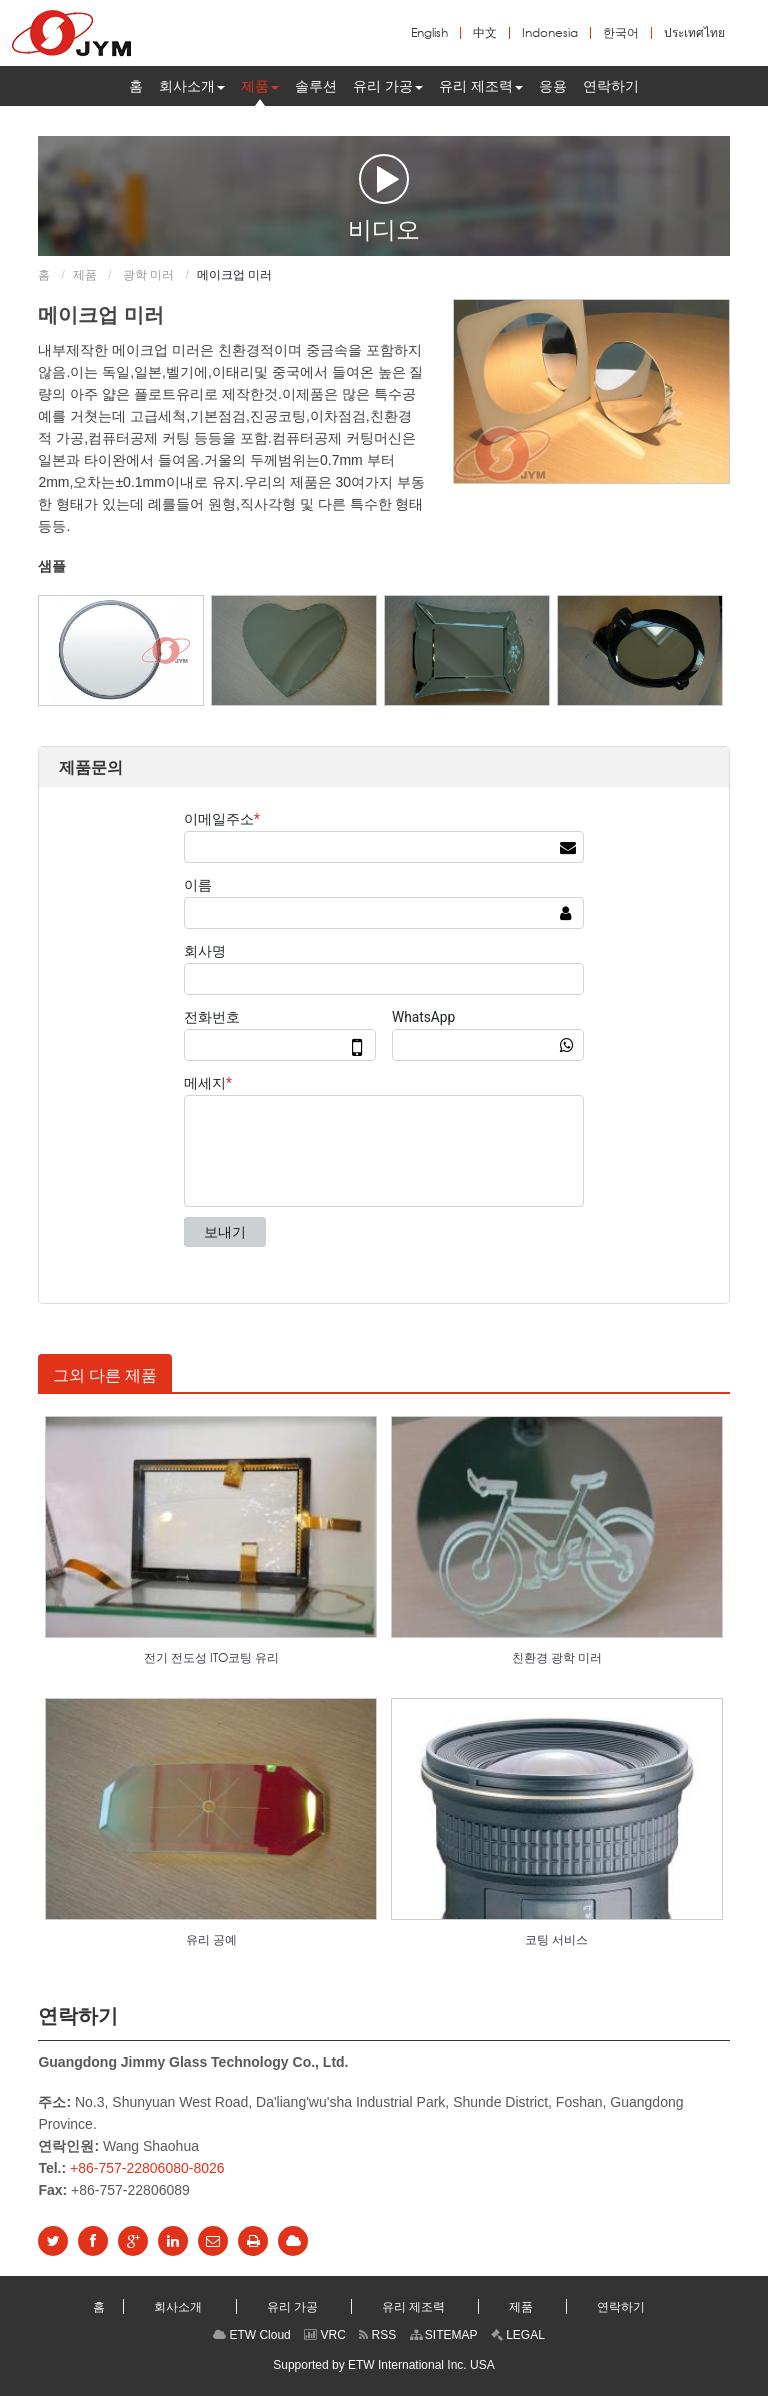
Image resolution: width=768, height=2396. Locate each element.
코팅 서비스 (556, 1939)
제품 (85, 275)
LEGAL (518, 2335)
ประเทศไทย (694, 33)
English (429, 33)
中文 (485, 33)
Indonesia (550, 33)
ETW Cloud (252, 2335)
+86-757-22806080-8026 (147, 2168)
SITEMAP (444, 2335)
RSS (377, 2335)
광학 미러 (147, 275)
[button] (192, 86)
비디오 (384, 197)
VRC (325, 2335)
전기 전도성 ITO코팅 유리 (211, 1657)
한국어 (621, 33)
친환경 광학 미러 (557, 1657)
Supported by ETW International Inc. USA (383, 2365)
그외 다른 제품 (105, 1375)
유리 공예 (211, 1939)
